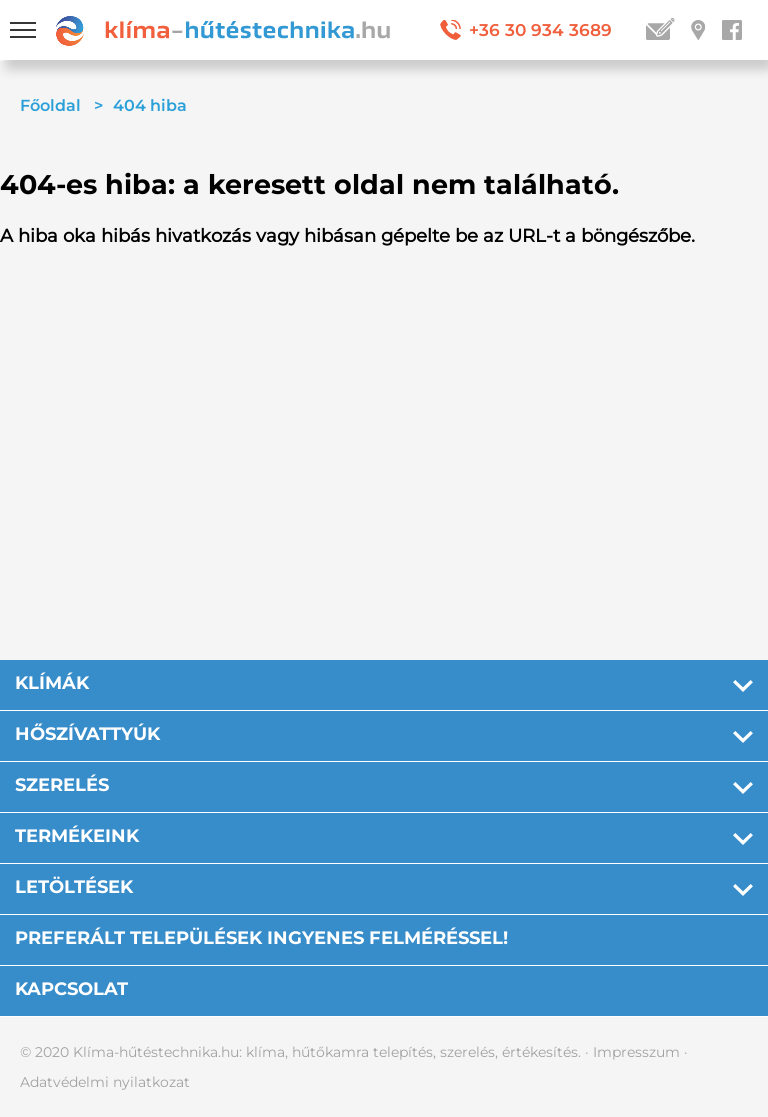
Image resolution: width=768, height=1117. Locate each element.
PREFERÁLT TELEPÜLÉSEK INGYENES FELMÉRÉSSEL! (261, 938)
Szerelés (62, 785)
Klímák (52, 683)
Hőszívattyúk (87, 734)
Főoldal (50, 105)
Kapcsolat (71, 989)
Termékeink (77, 836)
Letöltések (74, 887)
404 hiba (150, 105)
